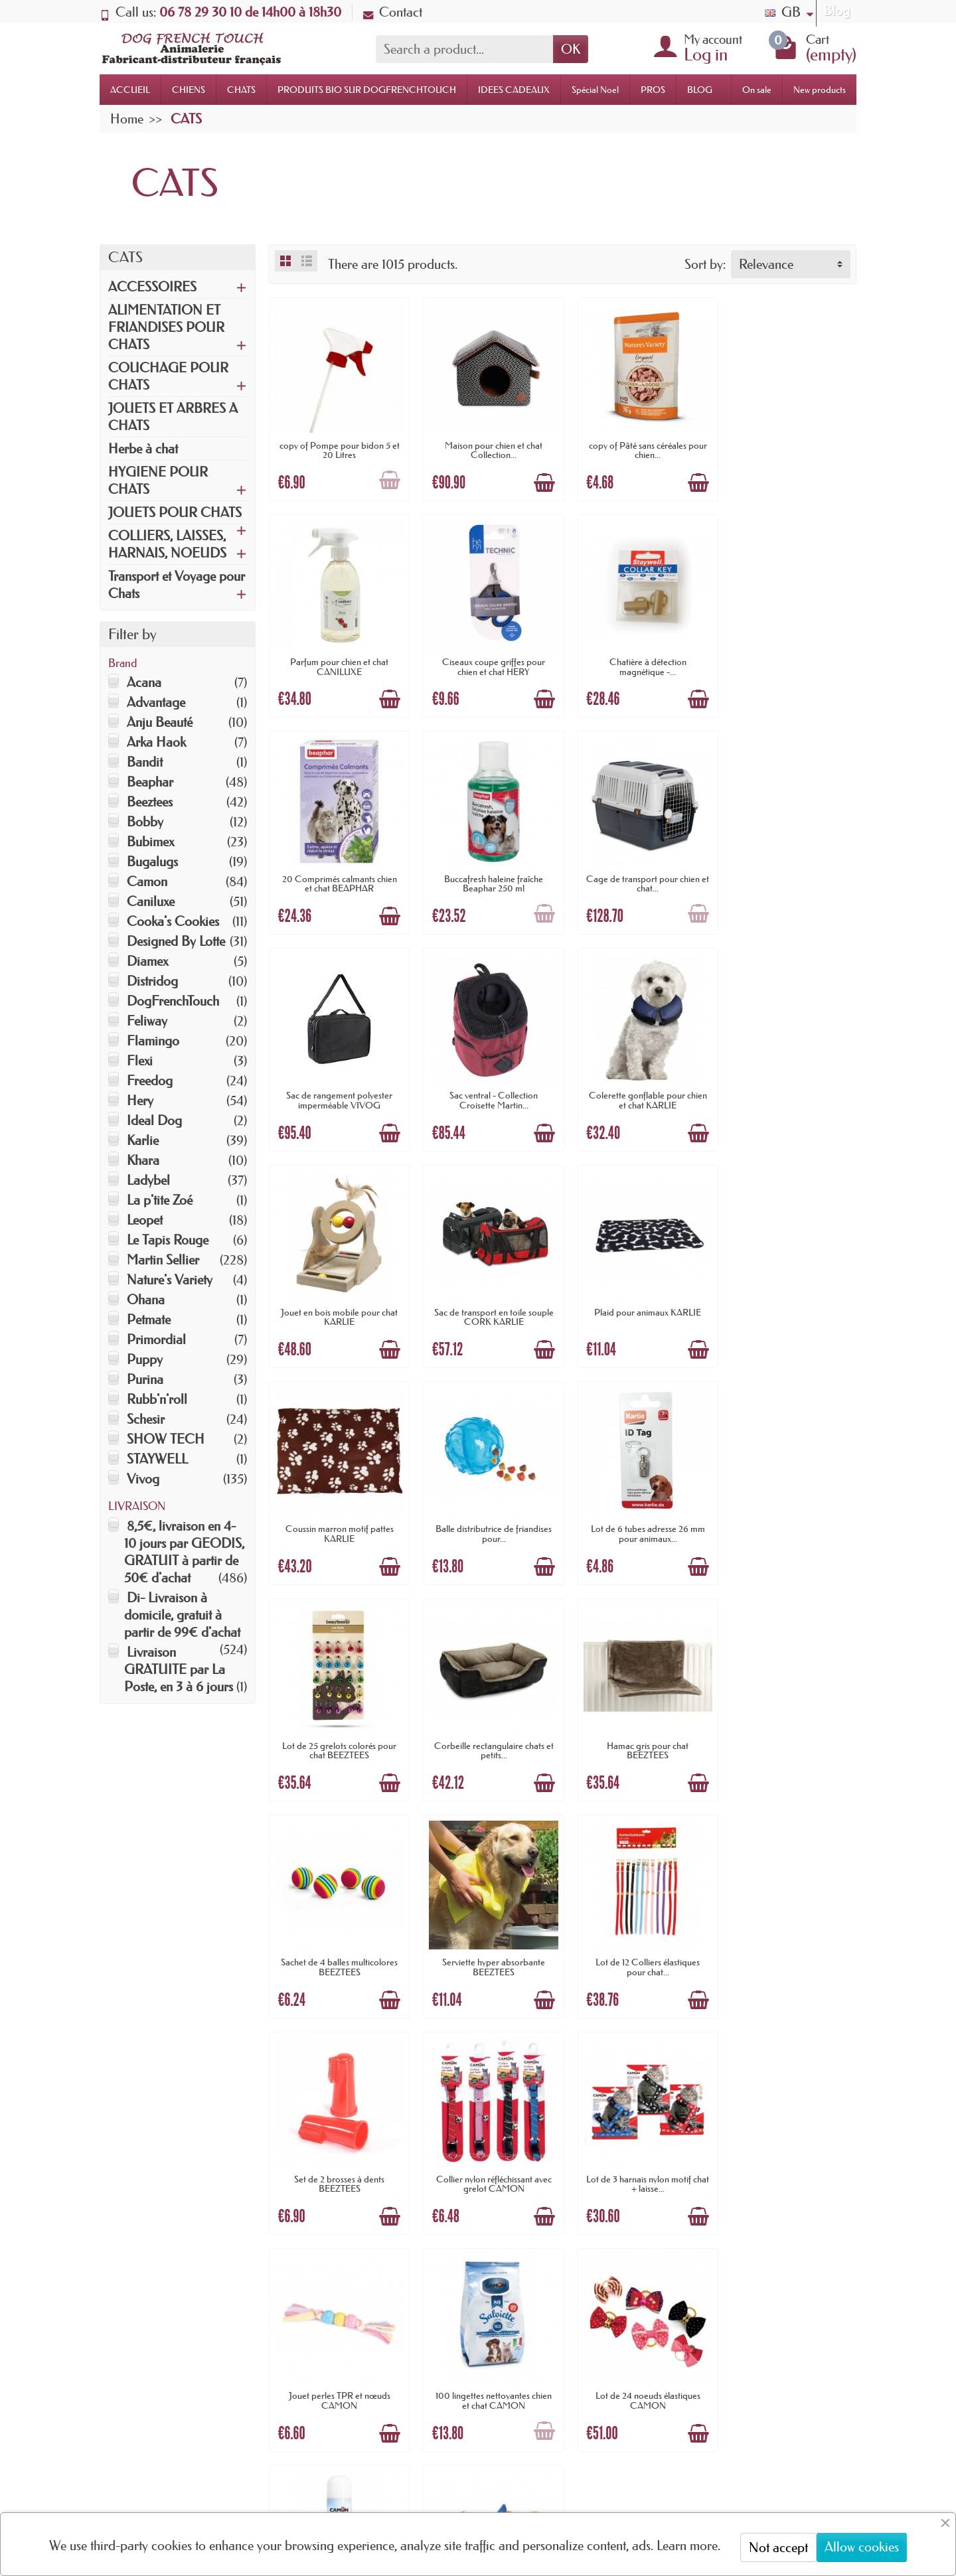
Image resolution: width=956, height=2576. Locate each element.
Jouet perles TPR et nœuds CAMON (787, 1721)
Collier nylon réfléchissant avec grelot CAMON (487, 1721)
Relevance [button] (766, 264)
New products (819, 90)
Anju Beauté (160, 722)
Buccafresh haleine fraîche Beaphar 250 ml (787, 658)
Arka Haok (156, 742)
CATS (125, 257)
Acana (144, 682)
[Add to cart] (385, 477)
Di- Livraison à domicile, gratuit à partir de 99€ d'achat (182, 1615)
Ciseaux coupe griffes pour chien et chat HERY (337, 658)
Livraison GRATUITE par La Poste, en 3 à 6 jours (178, 1669)
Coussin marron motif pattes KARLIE (788, 1084)
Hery (140, 1100)
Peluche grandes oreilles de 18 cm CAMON (787, 1934)
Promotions (449, 2246)
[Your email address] (438, 2468)
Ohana (146, 1300)
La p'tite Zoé (160, 1200)
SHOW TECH (165, 1439)
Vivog (143, 1479)
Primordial (156, 1339)
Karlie (143, 1140)
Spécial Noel (595, 90)
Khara (143, 1160)
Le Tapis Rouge (167, 1240)
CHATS (241, 90)
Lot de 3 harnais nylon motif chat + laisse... (638, 1721)
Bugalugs (152, 862)
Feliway (147, 1021)
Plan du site (582, 2268)
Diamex (147, 961)
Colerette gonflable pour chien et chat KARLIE (788, 870)
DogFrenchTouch (173, 1001)
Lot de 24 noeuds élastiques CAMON (487, 1934)
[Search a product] (464, 49)
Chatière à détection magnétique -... (487, 658)
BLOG (699, 90)
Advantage (156, 702)
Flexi (140, 1061)
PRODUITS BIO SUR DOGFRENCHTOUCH (367, 90)
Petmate (149, 1319)
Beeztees (150, 802)
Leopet (145, 1220)
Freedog (150, 1081)
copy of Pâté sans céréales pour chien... (638, 446)
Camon (147, 881)
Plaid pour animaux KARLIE (637, 1079)
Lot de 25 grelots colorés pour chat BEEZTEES (638, 1296)
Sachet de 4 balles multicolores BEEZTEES (487, 1509)
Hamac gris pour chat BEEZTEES (337, 1509)
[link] (650, 2482)
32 (800, 2016)
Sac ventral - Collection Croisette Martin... (638, 870)
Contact (392, 12)
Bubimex (150, 842)
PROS (653, 90)
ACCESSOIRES (152, 287)
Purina (145, 1379)
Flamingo (153, 1041)
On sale (756, 90)
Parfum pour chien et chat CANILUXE (788, 446)
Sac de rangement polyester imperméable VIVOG (487, 870)
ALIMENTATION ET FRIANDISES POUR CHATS (166, 327)
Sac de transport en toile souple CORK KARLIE (487, 1084)
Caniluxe (151, 901)
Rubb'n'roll (157, 1399)
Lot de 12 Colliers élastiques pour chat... (788, 1509)
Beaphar (150, 782)
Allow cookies (862, 2547)
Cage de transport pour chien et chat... (337, 870)
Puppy (145, 1359)
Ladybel (148, 1180)
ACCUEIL (130, 90)
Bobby (145, 822)
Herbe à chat (143, 449)
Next (835, 2016)
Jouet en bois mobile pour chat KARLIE (337, 1084)
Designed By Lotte (176, 941)
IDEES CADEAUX (514, 90)
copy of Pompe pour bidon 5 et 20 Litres (337, 446)
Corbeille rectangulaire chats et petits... (788, 1296)
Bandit (145, 762)
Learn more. (688, 2545)
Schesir (146, 1419)
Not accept (778, 2547)
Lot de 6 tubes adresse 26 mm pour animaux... (487, 1296)
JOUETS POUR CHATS (175, 512)
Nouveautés (449, 2268)
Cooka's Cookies (173, 921)
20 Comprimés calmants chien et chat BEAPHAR (637, 658)
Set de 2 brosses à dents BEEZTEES (337, 1721)
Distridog (152, 981)
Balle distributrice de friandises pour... (337, 1296)
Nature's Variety (169, 1280)
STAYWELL (157, 1459)
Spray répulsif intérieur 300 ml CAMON (638, 1934)
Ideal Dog (154, 1120)
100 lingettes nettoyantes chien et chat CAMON (337, 1934)
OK (570, 49)
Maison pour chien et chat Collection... (487, 446)
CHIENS (188, 90)
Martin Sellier (163, 1260)
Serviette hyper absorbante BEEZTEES (637, 1509)
